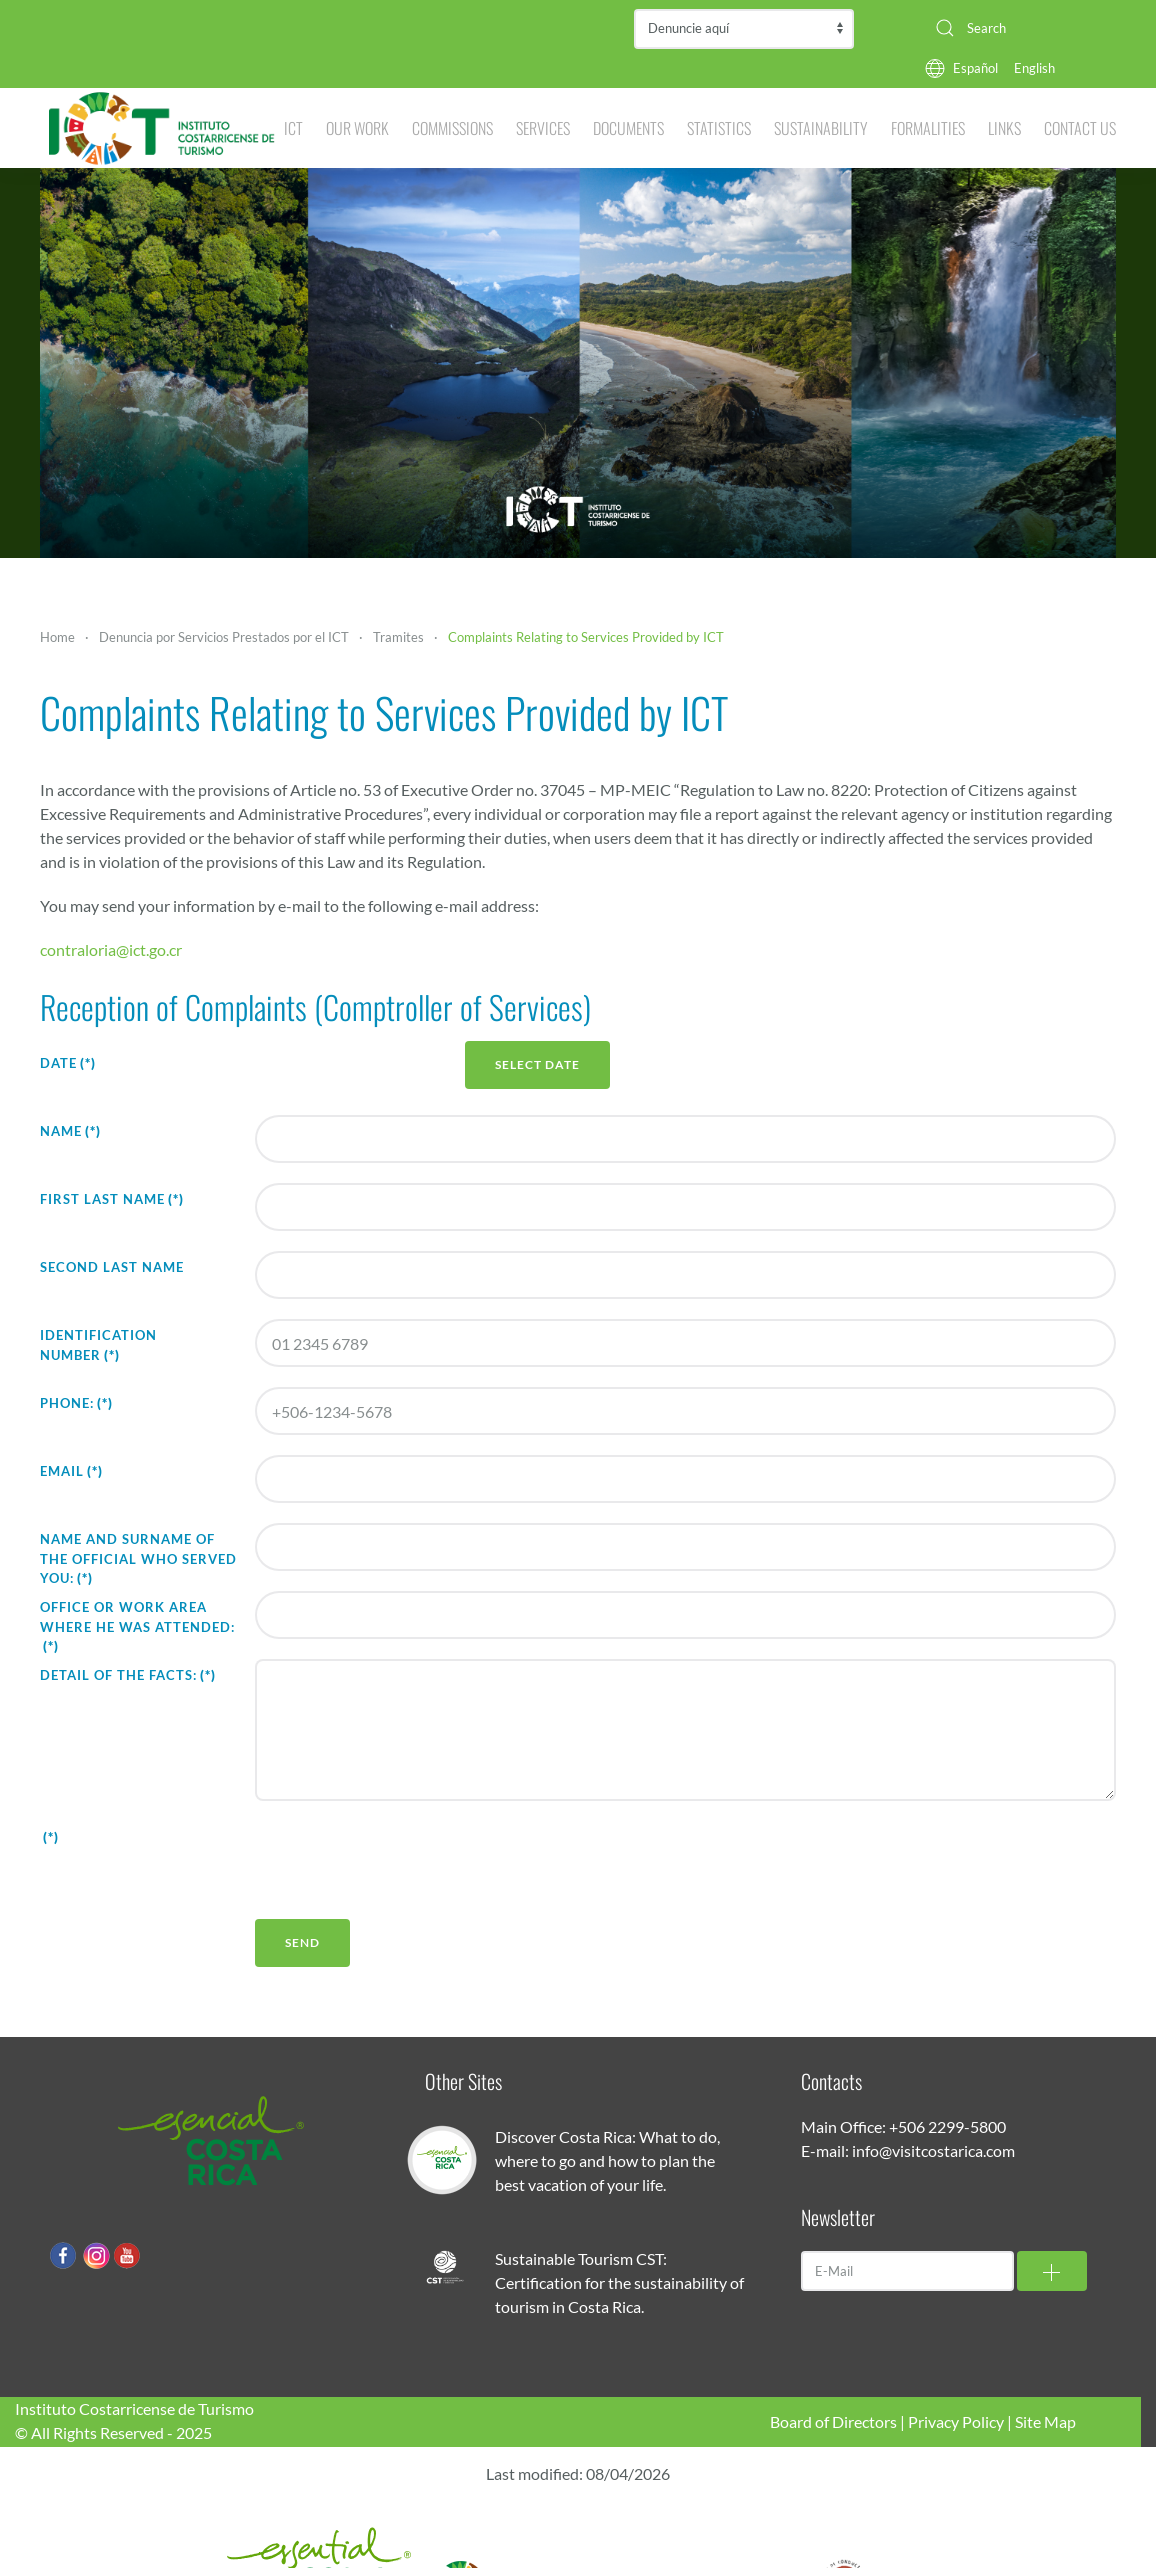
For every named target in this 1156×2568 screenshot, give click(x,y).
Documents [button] (628, 128)
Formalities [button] (928, 128)
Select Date (537, 1064)
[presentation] (407, 1860)
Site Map (1045, 2421)
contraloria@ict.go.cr (111, 949)
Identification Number (98, 1345)
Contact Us (1080, 128)
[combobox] (1018, 28)
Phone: (76, 1403)
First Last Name (112, 1199)
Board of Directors (833, 2421)
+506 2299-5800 (947, 2126)
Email (71, 1471)
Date (68, 1063)
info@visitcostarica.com (933, 2150)
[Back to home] (162, 128)
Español (975, 68)
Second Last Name (112, 1267)
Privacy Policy (956, 2421)
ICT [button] (293, 128)
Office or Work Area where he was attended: (137, 1626)
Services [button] (543, 128)
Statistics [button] (719, 128)
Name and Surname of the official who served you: (138, 1558)
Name (70, 1131)
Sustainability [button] (821, 128)
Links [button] (1004, 128)
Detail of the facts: (128, 1675)
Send (302, 1942)
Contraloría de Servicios (744, 29)
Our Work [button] (357, 128)
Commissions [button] (452, 128)
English (1034, 68)
